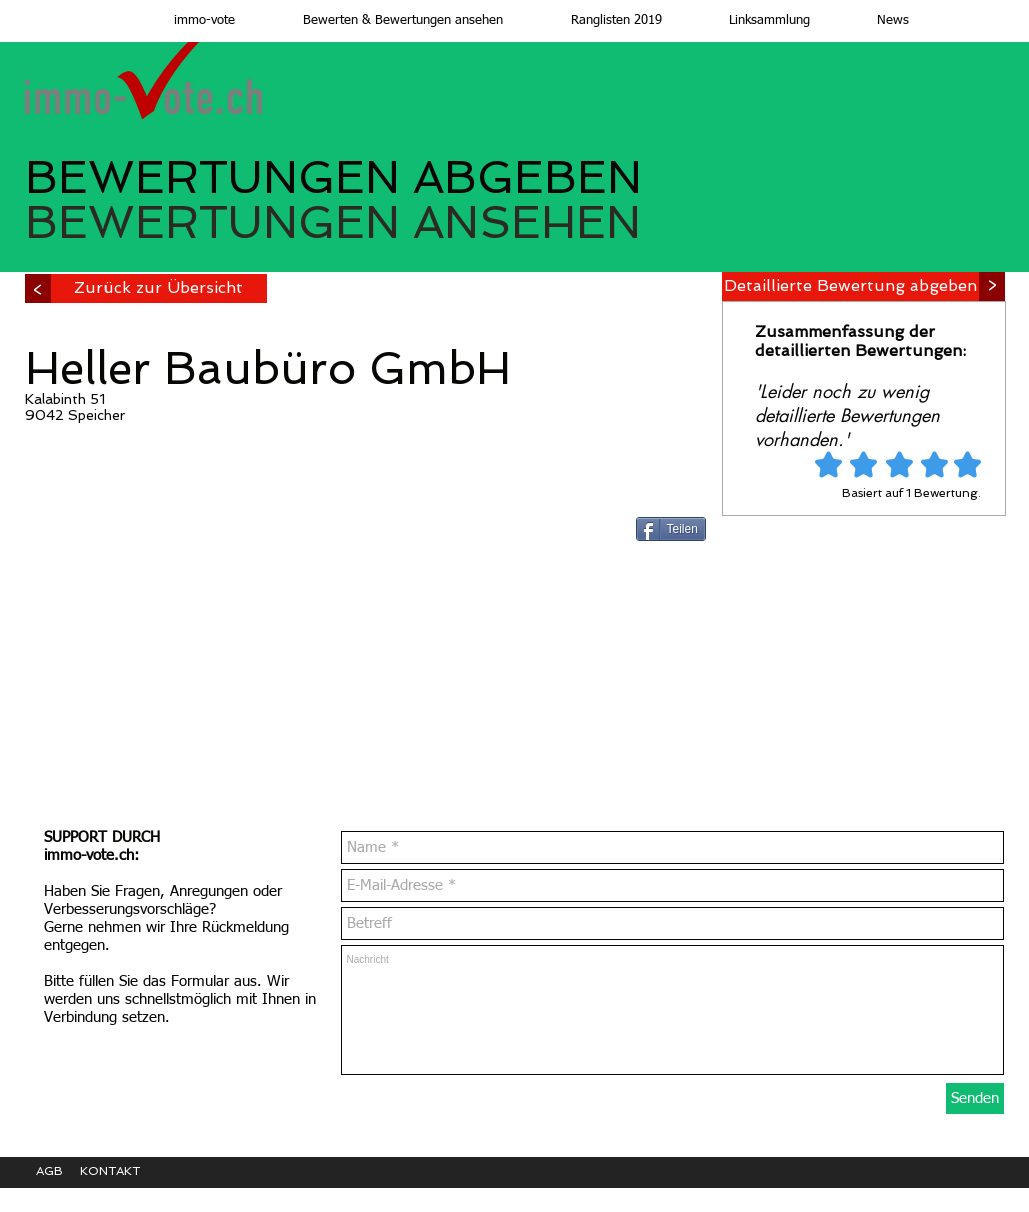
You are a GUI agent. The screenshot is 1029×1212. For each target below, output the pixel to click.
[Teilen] (671, 529)
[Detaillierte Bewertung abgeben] (850, 286)
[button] (384, 21)
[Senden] (975, 1098)
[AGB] (58, 1171)
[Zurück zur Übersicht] (158, 288)
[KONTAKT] (125, 1171)
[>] (992, 286)
